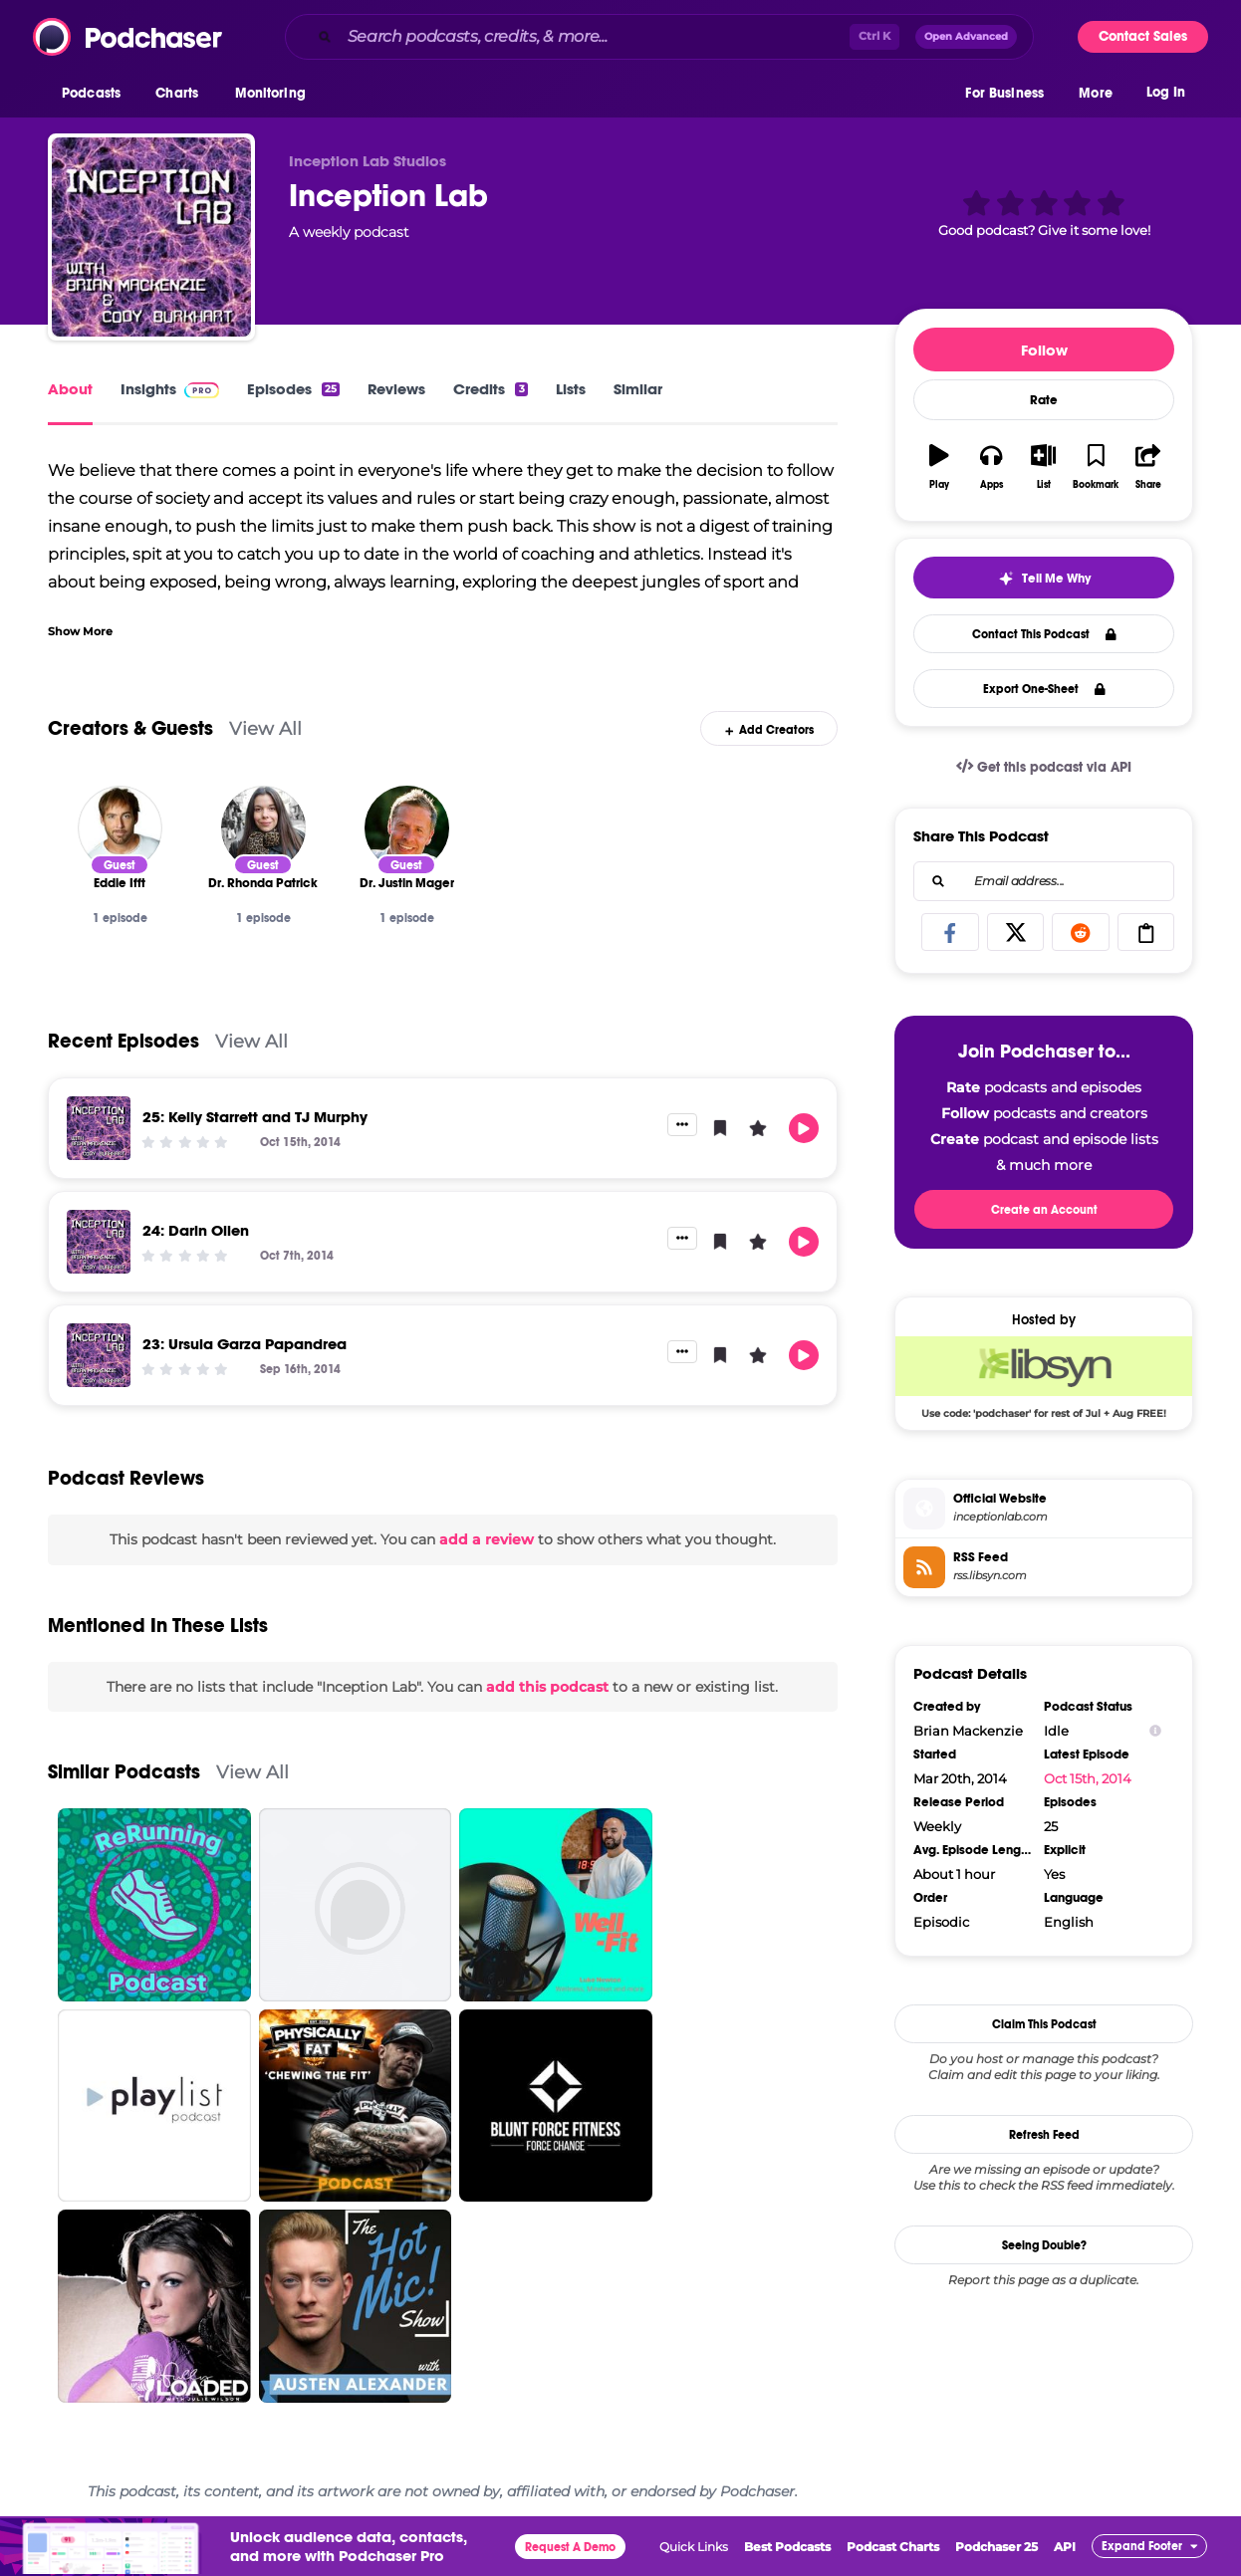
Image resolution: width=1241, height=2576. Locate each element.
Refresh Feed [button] (1044, 2135)
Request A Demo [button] (570, 2547)
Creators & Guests (130, 728)
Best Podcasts (787, 2546)
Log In (1165, 97)
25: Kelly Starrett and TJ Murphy (255, 1116)
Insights (170, 388)
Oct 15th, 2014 (1087, 1778)
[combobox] (659, 37)
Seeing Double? (1044, 2245)
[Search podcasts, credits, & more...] (595, 37)
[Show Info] (1155, 1731)
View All (265, 728)
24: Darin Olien (195, 1230)
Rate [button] (1044, 400)
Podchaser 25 (996, 2546)
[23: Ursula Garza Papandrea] (98, 1355)
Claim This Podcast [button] (1044, 2024)
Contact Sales (1143, 36)
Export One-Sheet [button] (1044, 689)
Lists (571, 388)
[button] (96, 98)
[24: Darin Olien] (98, 1242)
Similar (638, 388)
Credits (490, 388)
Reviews (396, 388)
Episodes (293, 388)
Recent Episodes (123, 1041)
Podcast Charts (893, 2546)
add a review (486, 1539)
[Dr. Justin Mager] (407, 828)
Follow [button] (1044, 350)
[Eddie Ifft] (120, 828)
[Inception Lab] (151, 237)
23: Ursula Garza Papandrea (244, 1343)
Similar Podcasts (124, 1771)
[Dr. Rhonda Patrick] (263, 828)
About (70, 388)
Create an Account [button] (1044, 1210)
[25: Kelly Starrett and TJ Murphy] (98, 1128)
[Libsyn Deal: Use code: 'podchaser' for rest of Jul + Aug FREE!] (1043, 1377)
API (1065, 2546)
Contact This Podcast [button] (1044, 634)
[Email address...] (1043, 881)
